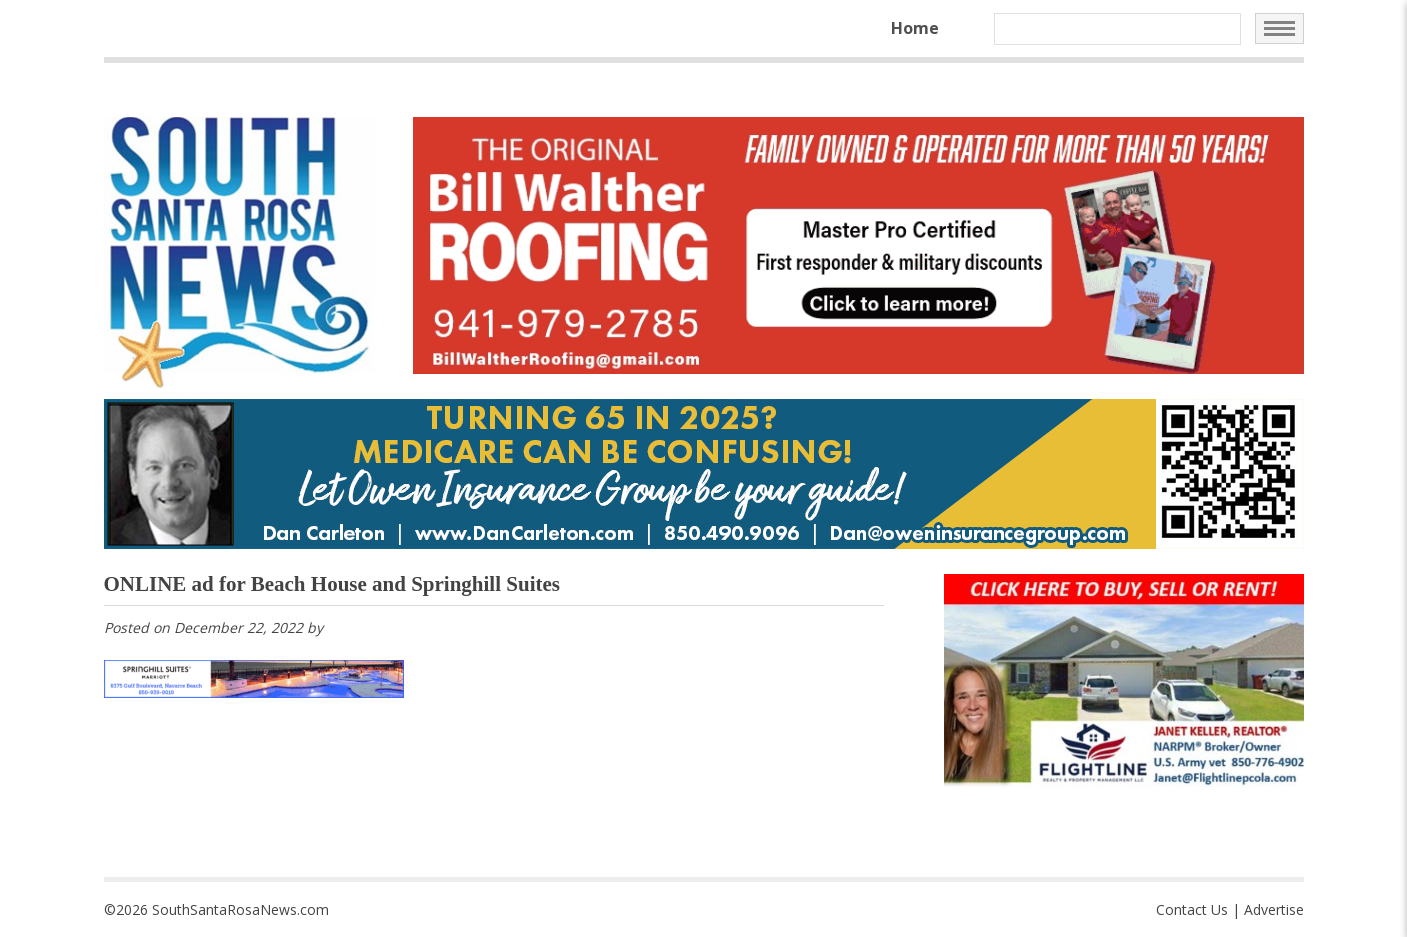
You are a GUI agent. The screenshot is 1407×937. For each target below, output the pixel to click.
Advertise (1274, 909)
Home (915, 28)
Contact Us (1192, 909)
